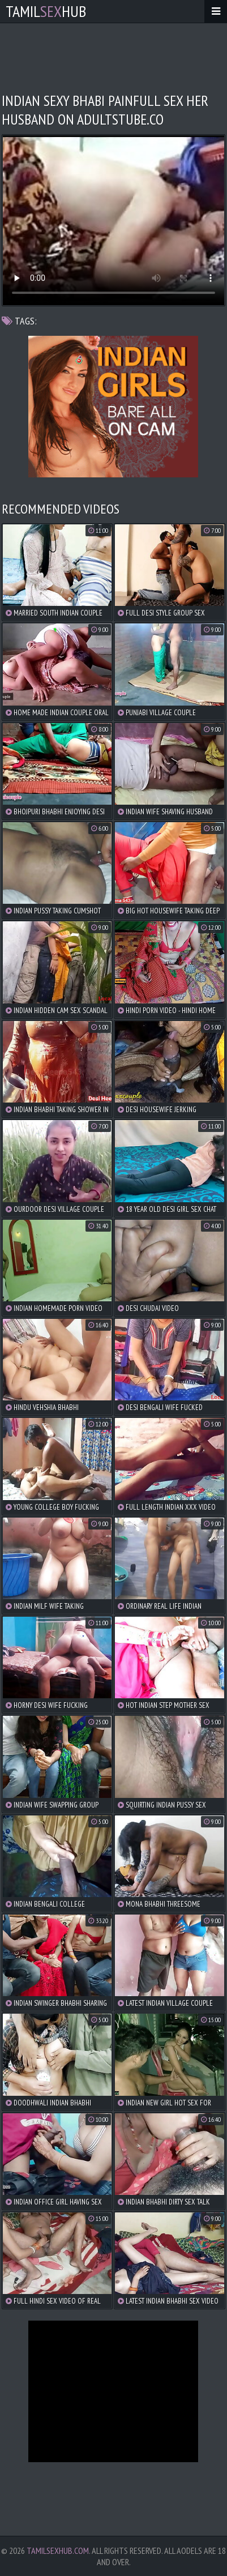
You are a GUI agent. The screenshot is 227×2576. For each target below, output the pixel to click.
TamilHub (46, 11)
